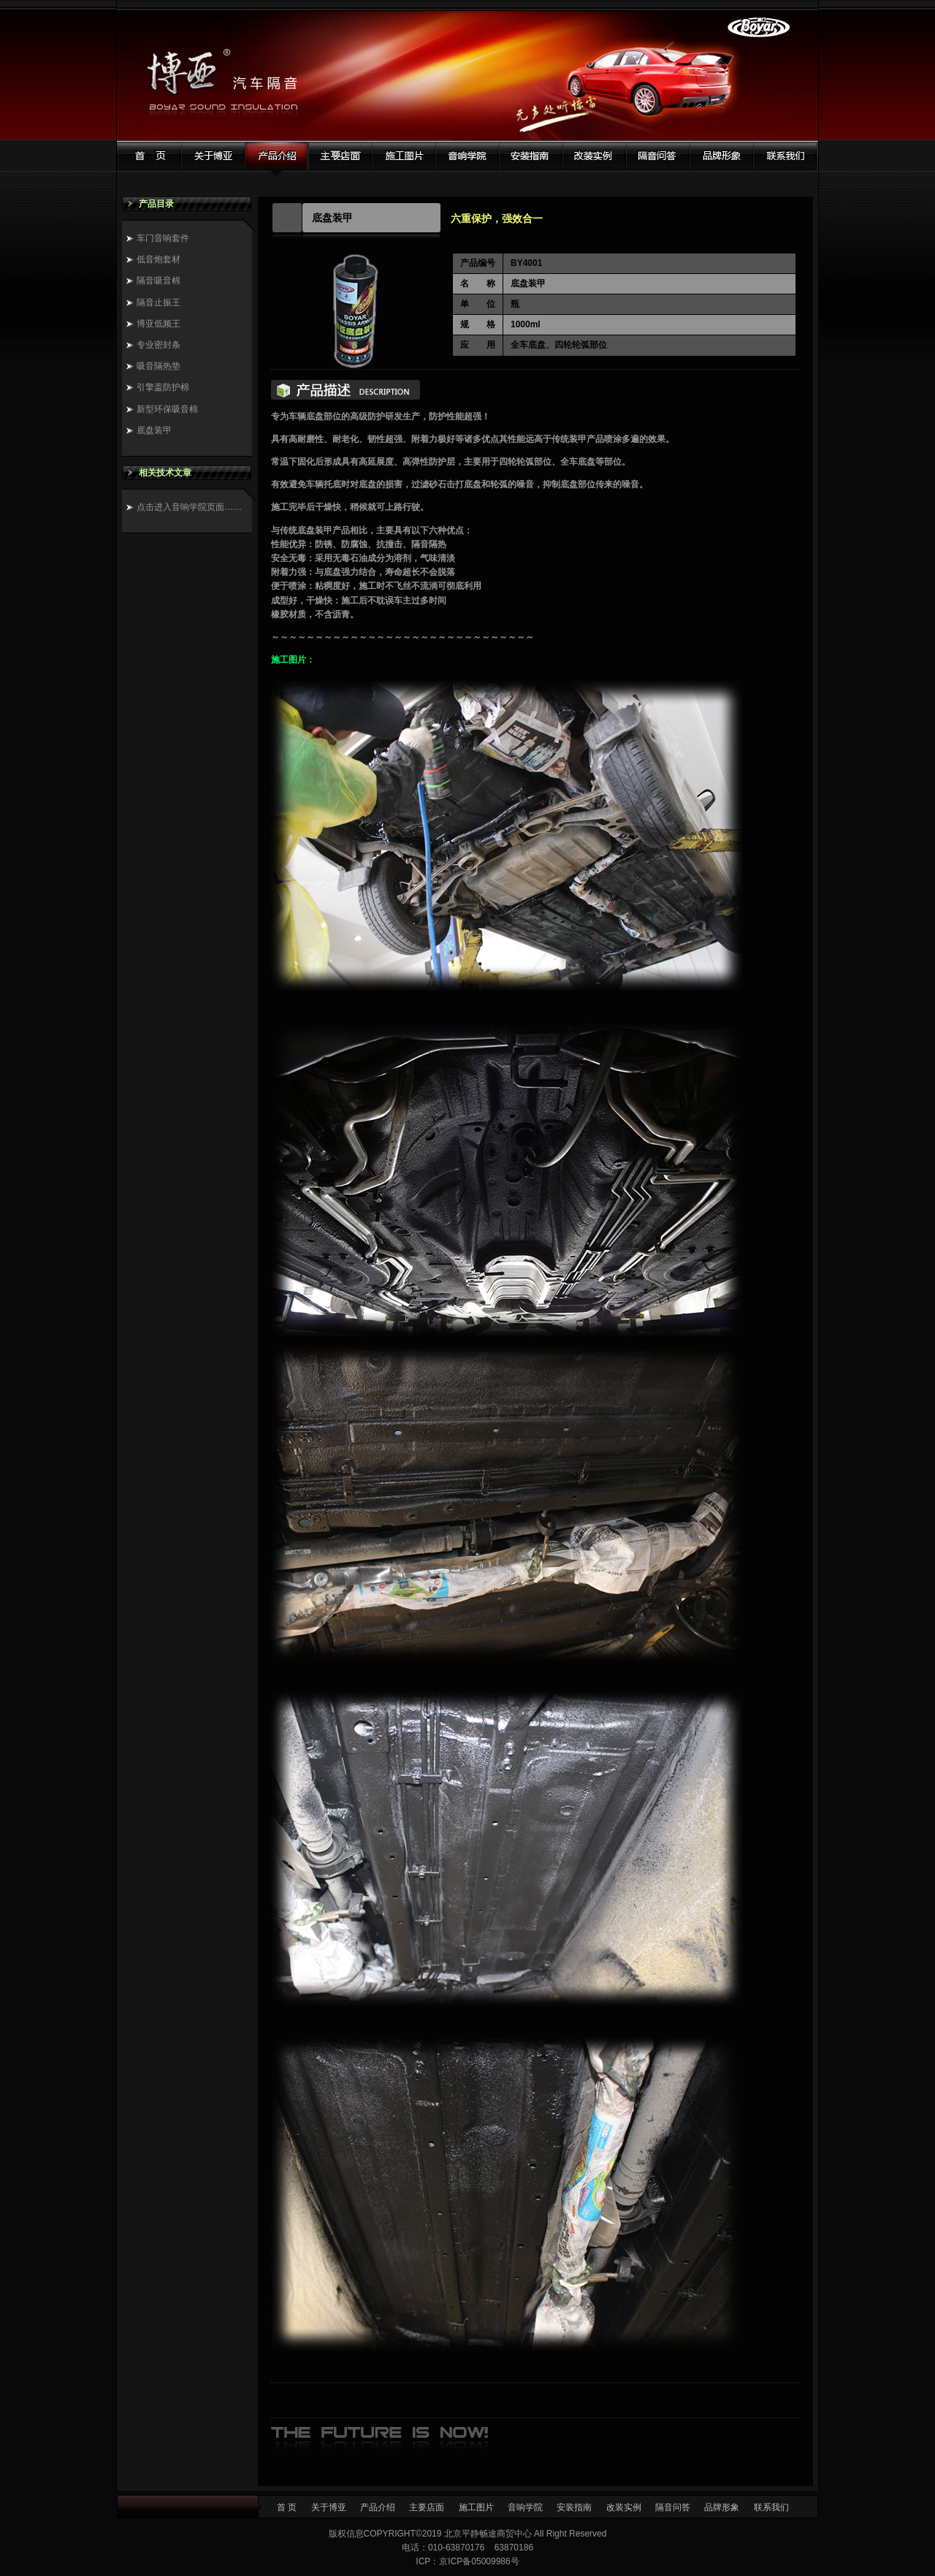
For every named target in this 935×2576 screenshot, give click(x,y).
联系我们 (771, 2507)
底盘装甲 (154, 430)
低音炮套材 (158, 259)
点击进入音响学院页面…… (189, 507)
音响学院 (525, 2507)
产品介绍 (377, 2507)
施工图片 (476, 2507)
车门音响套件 (163, 238)
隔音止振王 (158, 302)
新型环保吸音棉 (167, 409)
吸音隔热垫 (158, 366)
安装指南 (574, 2507)
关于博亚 (328, 2507)
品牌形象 (721, 2507)
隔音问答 (672, 2507)
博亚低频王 (158, 324)
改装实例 (623, 2507)
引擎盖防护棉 (163, 387)
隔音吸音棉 (158, 280)
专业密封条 (158, 345)
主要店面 (426, 2507)
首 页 (287, 2507)
